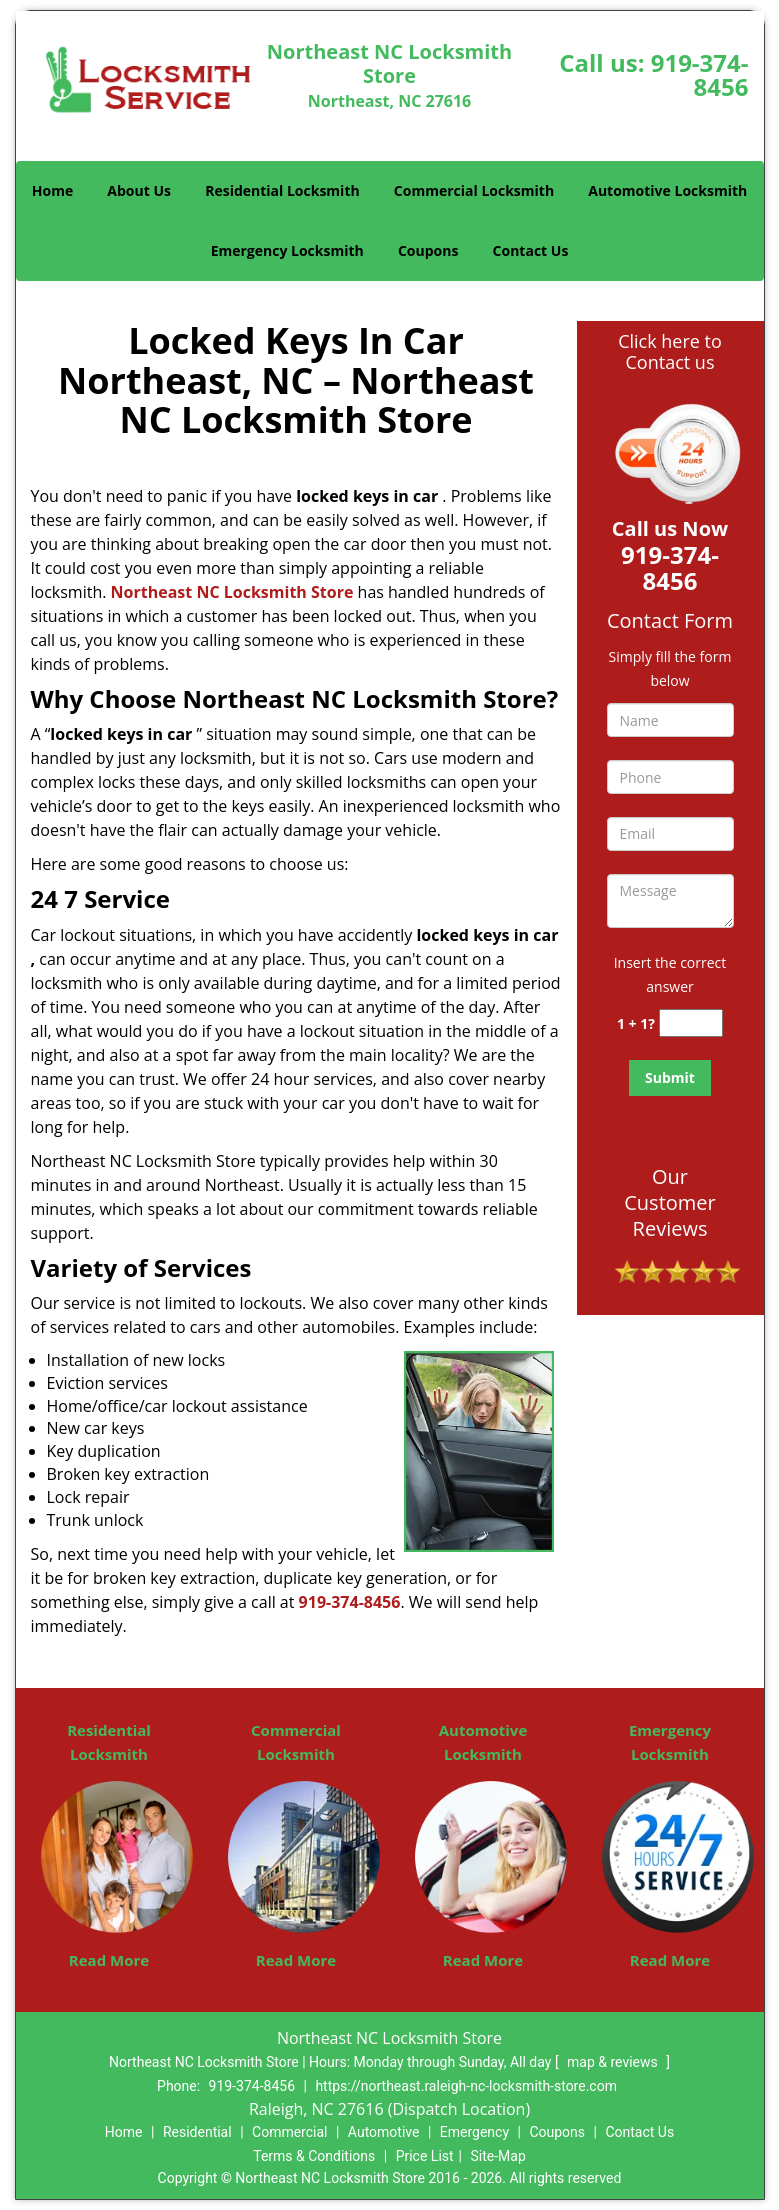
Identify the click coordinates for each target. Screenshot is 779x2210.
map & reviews (614, 2062)
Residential (197, 2132)
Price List (425, 2156)
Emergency (474, 2132)
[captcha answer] (691, 1023)
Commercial (289, 2132)
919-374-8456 (700, 74)
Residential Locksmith (282, 190)
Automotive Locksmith (667, 190)
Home (52, 190)
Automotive (384, 2132)
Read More (109, 1960)
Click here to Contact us (670, 352)
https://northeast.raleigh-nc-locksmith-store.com (466, 2086)
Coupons (428, 250)
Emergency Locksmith (287, 250)
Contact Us (531, 250)
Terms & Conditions (314, 2156)
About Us (139, 190)
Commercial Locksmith (474, 190)
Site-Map (498, 2156)
